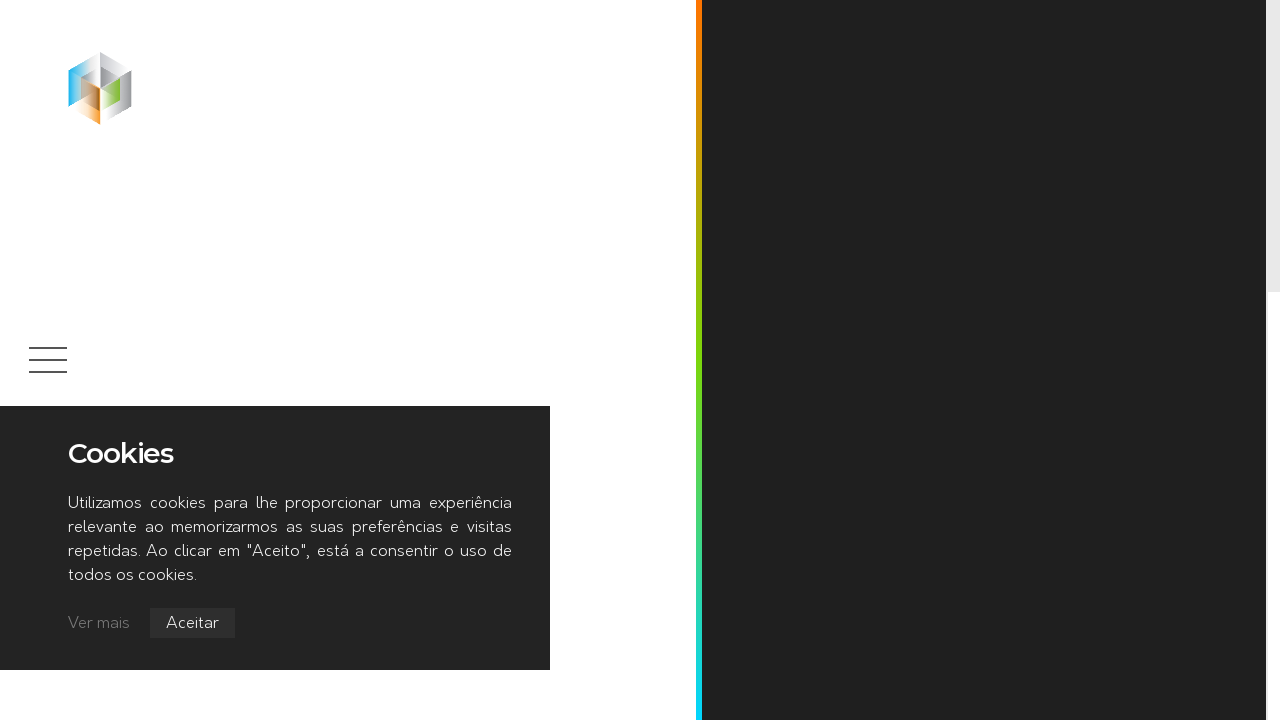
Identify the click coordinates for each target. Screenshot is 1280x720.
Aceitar (192, 624)
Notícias (246, 59)
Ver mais (99, 624)
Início (168, 59)
